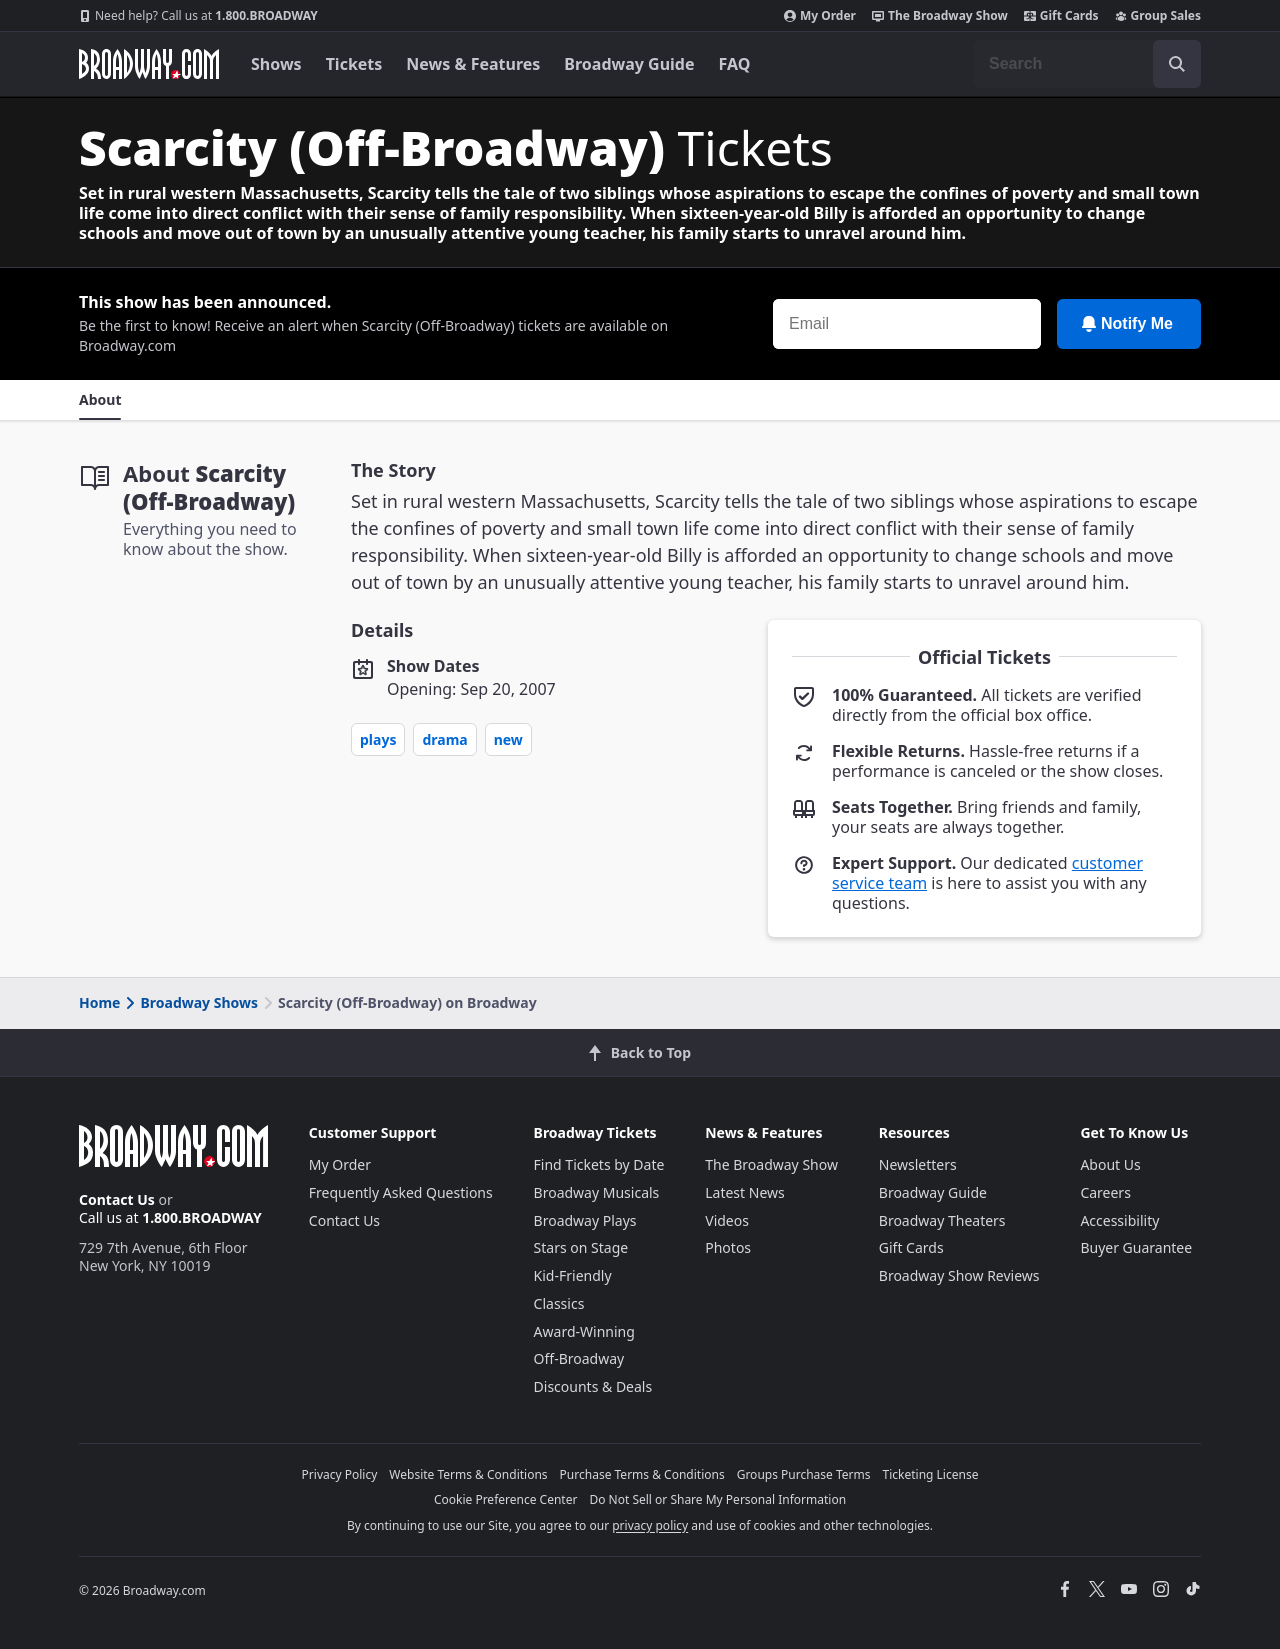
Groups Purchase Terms (804, 1474)
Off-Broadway (579, 1358)
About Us (1110, 1164)
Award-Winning (584, 1331)
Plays (378, 739)
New (508, 739)
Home (99, 1002)
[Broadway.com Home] (149, 64)
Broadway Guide (629, 64)
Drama (444, 739)
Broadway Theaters (942, 1220)
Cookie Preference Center (506, 1499)
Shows (276, 64)
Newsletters (918, 1164)
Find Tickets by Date (599, 1164)
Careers (1105, 1192)
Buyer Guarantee (1136, 1247)
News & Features (473, 64)
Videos (727, 1220)
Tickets (354, 64)
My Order (820, 16)
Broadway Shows (190, 1002)
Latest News (745, 1192)
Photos (728, 1247)
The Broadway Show (940, 16)
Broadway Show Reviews (959, 1275)
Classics (559, 1303)
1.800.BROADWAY (198, 16)
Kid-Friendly (573, 1275)
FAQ (735, 64)
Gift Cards (1061, 16)
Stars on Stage (581, 1247)
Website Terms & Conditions (468, 1474)
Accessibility (1119, 1220)
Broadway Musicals (597, 1192)
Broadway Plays (585, 1220)
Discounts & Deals (593, 1386)
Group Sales (1158, 16)
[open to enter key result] (1177, 64)
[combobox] (1087, 64)
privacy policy (650, 1525)
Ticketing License (931, 1474)
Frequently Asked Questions (401, 1192)
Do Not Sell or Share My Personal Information (717, 1499)
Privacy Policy (340, 1474)
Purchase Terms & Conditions (642, 1474)
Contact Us (117, 1199)
